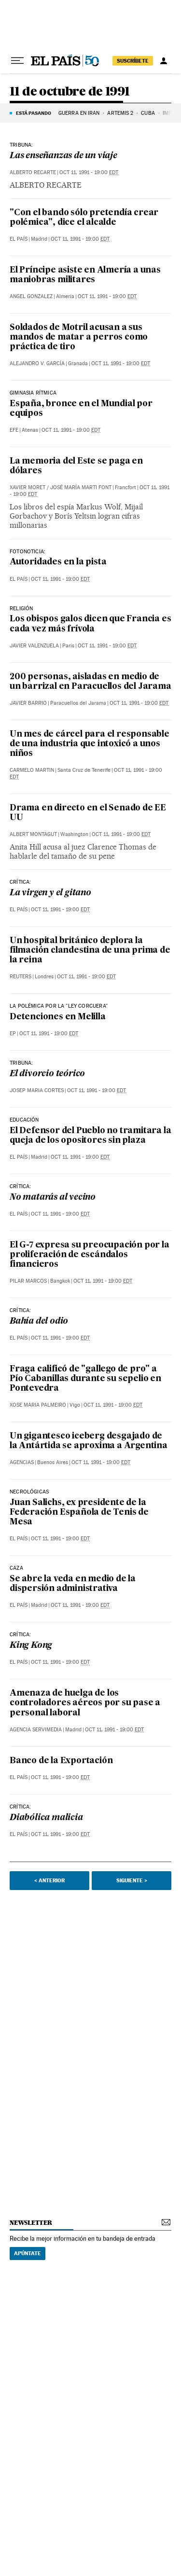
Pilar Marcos (28, 1281)
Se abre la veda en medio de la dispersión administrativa (73, 1584)
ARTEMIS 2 (120, 113)
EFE (14, 430)
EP (13, 1033)
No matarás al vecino (53, 1197)
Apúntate (27, 2253)
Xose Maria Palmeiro (38, 1405)
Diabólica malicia (46, 1818)
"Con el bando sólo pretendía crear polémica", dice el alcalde (84, 218)
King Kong (31, 1646)
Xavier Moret (27, 487)
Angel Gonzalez (31, 296)
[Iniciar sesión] (163, 61)
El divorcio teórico (47, 1074)
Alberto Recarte (33, 172)
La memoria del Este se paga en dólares (76, 466)
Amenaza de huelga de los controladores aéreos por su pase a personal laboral (85, 1703)
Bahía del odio (39, 1321)
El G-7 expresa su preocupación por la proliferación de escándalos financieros (89, 1255)
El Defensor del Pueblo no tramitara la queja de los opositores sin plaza (90, 1136)
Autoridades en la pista (58, 562)
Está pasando (33, 113)
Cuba (147, 113)
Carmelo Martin (32, 770)
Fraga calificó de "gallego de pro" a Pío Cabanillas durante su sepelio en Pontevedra (85, 1379)
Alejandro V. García (37, 363)
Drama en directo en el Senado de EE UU (88, 813)
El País (19, 239)
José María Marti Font (80, 487)
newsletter (31, 2222)
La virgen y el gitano (50, 893)
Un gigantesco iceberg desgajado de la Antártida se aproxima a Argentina (88, 1441)
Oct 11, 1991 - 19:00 (88, 172)
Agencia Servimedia (36, 1729)
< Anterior (49, 1880)
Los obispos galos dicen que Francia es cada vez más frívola (90, 624)
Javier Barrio (28, 703)
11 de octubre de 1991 (69, 91)
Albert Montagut (33, 834)
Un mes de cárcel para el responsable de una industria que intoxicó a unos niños (89, 744)
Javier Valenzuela (34, 646)
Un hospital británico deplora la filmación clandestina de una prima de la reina (90, 950)
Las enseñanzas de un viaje (63, 156)
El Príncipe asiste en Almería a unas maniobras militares (85, 275)
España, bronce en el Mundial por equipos (81, 409)
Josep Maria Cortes (37, 1090)
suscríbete (133, 60)
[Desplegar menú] (17, 61)
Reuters (20, 976)
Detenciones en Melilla (58, 1017)
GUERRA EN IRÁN (78, 113)
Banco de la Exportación (61, 1761)
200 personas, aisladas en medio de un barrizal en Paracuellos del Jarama (90, 682)
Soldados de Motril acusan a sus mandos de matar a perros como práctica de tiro (79, 337)
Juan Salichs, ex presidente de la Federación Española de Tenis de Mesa (79, 1512)
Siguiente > (131, 1880)
